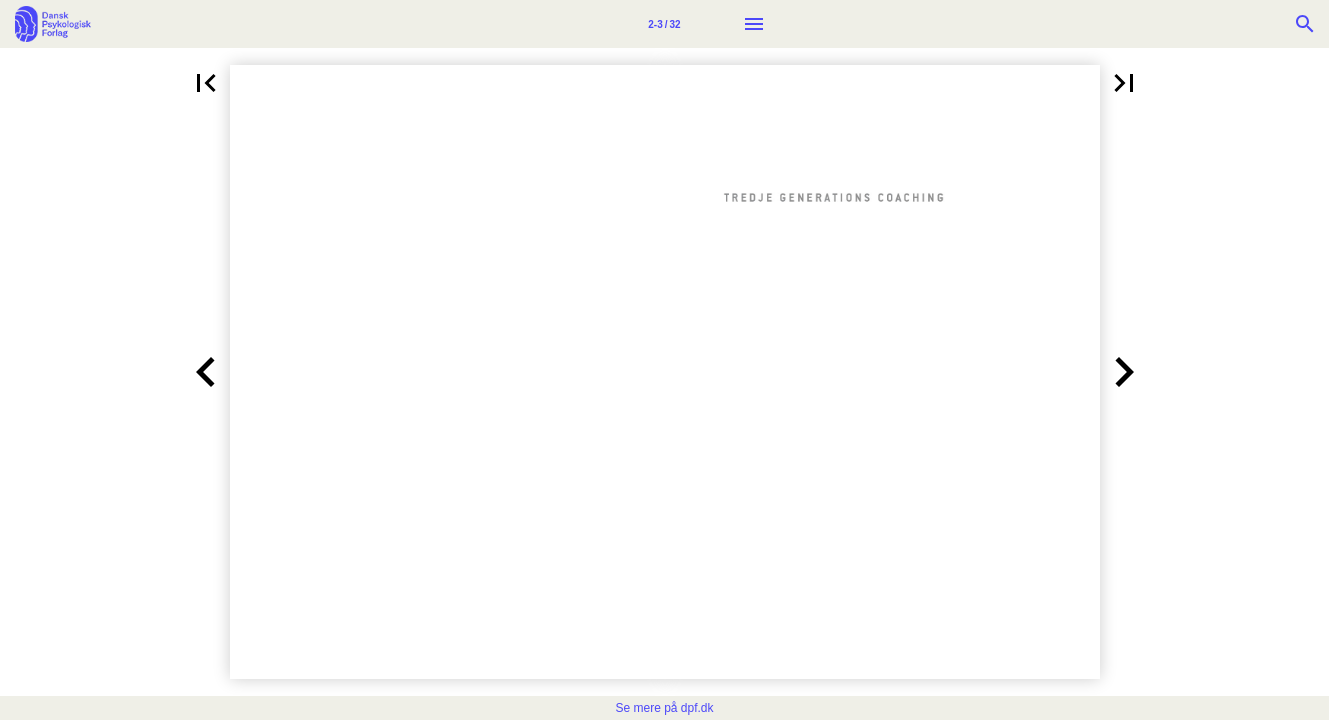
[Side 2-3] (665, 24)
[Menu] (754, 24)
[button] (206, 83)
